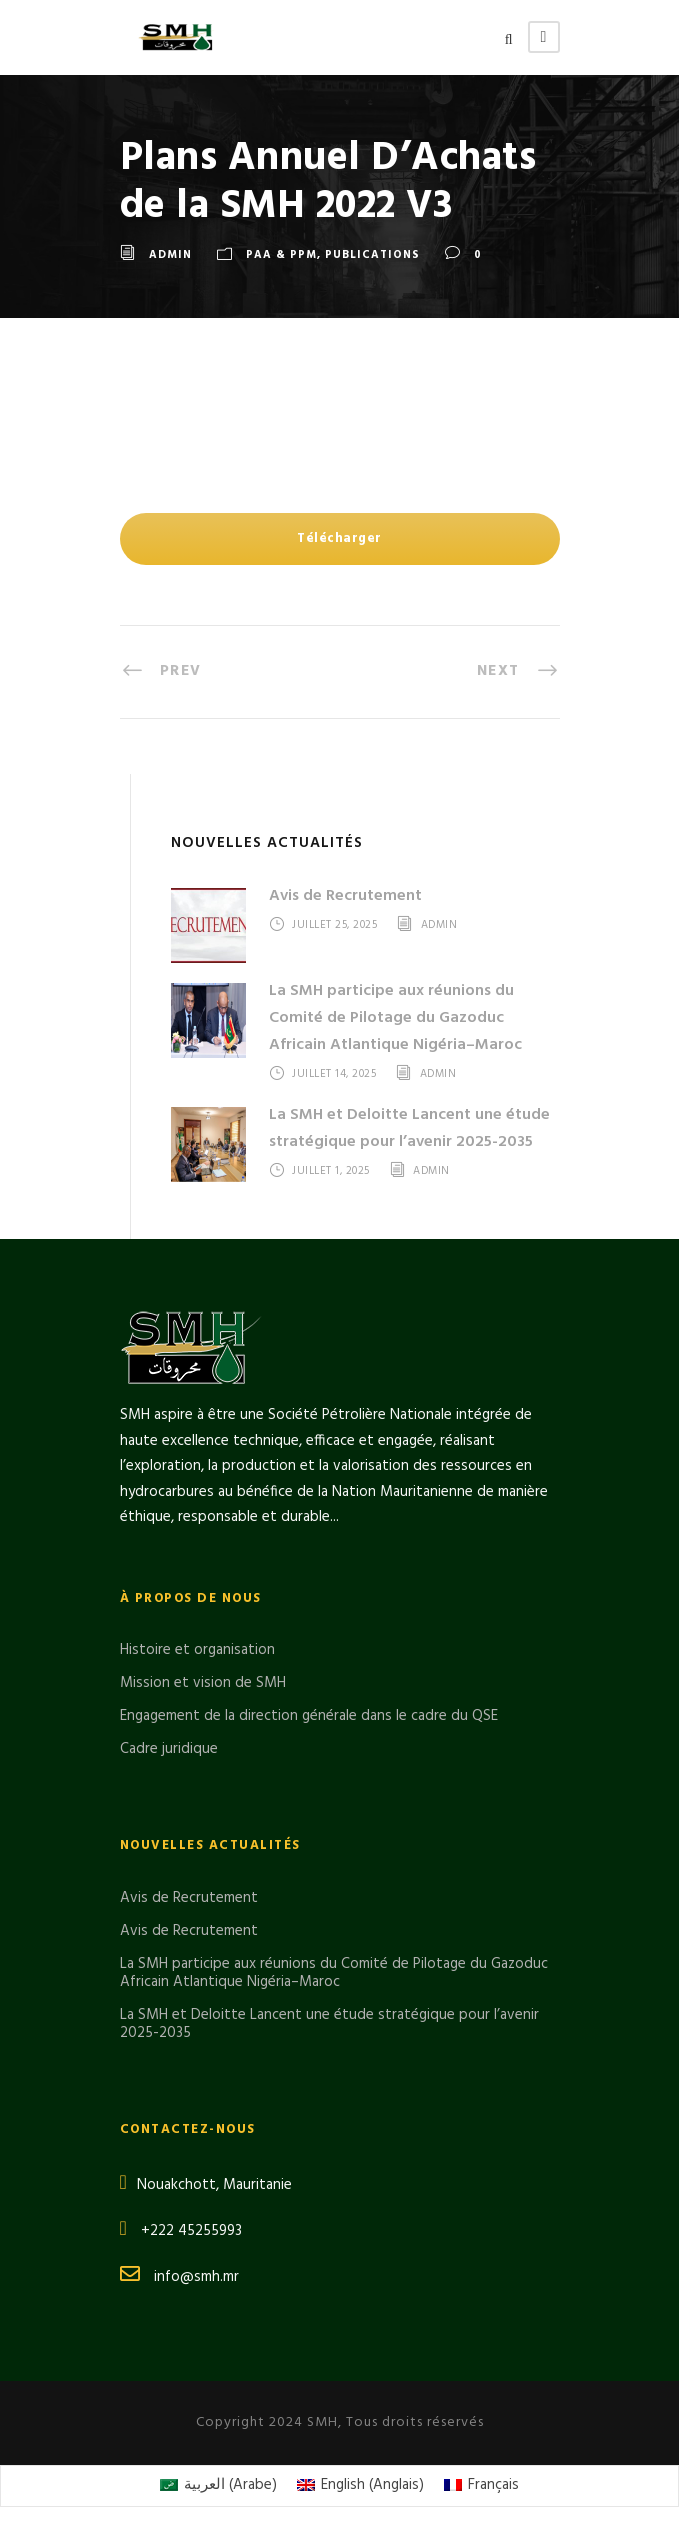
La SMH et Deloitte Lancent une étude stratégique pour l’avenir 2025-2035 (409, 1128)
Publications (372, 255)
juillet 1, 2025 (331, 1171)
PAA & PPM (281, 255)
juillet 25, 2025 (334, 925)
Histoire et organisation (197, 1650)
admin (170, 255)
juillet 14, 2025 (334, 1074)
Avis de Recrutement (345, 896)
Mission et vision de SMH (203, 1683)
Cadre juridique (169, 1749)
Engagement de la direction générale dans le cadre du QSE (309, 1716)
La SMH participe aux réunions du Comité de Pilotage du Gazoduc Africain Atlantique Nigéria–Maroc (395, 1018)
